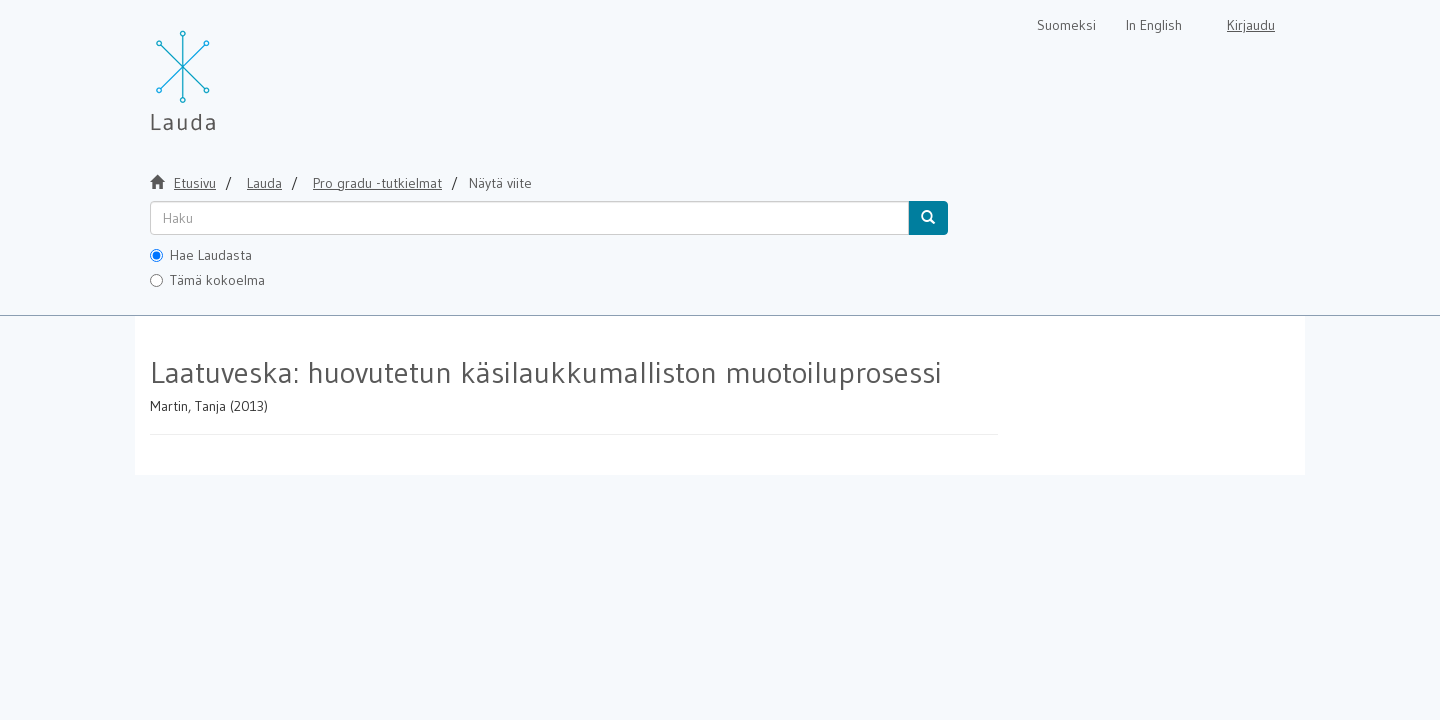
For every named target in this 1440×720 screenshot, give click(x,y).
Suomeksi (1066, 25)
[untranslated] (529, 218)
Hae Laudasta (201, 255)
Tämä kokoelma (207, 280)
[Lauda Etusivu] (225, 70)
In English (1154, 25)
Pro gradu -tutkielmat (377, 183)
